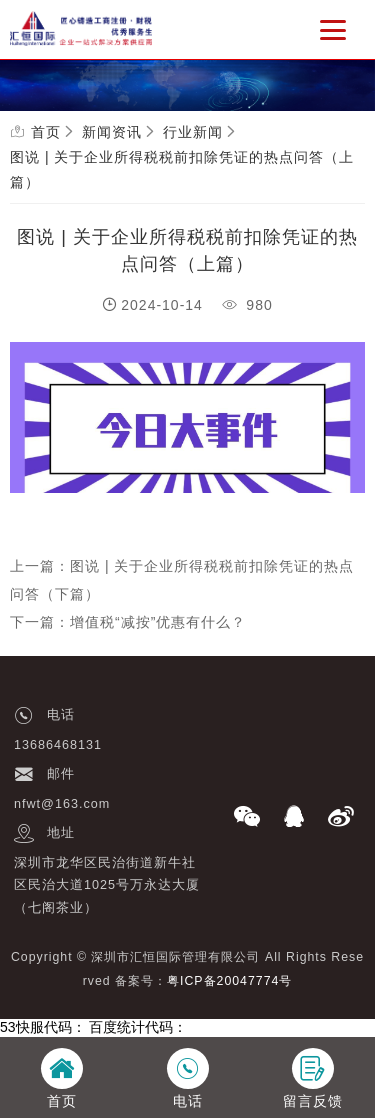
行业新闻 (193, 132)
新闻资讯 (112, 132)
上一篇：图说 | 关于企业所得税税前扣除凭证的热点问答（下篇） (182, 580)
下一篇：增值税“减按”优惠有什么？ (128, 622)
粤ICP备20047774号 (229, 981)
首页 (46, 132)
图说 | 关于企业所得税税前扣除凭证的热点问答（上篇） (182, 169)
